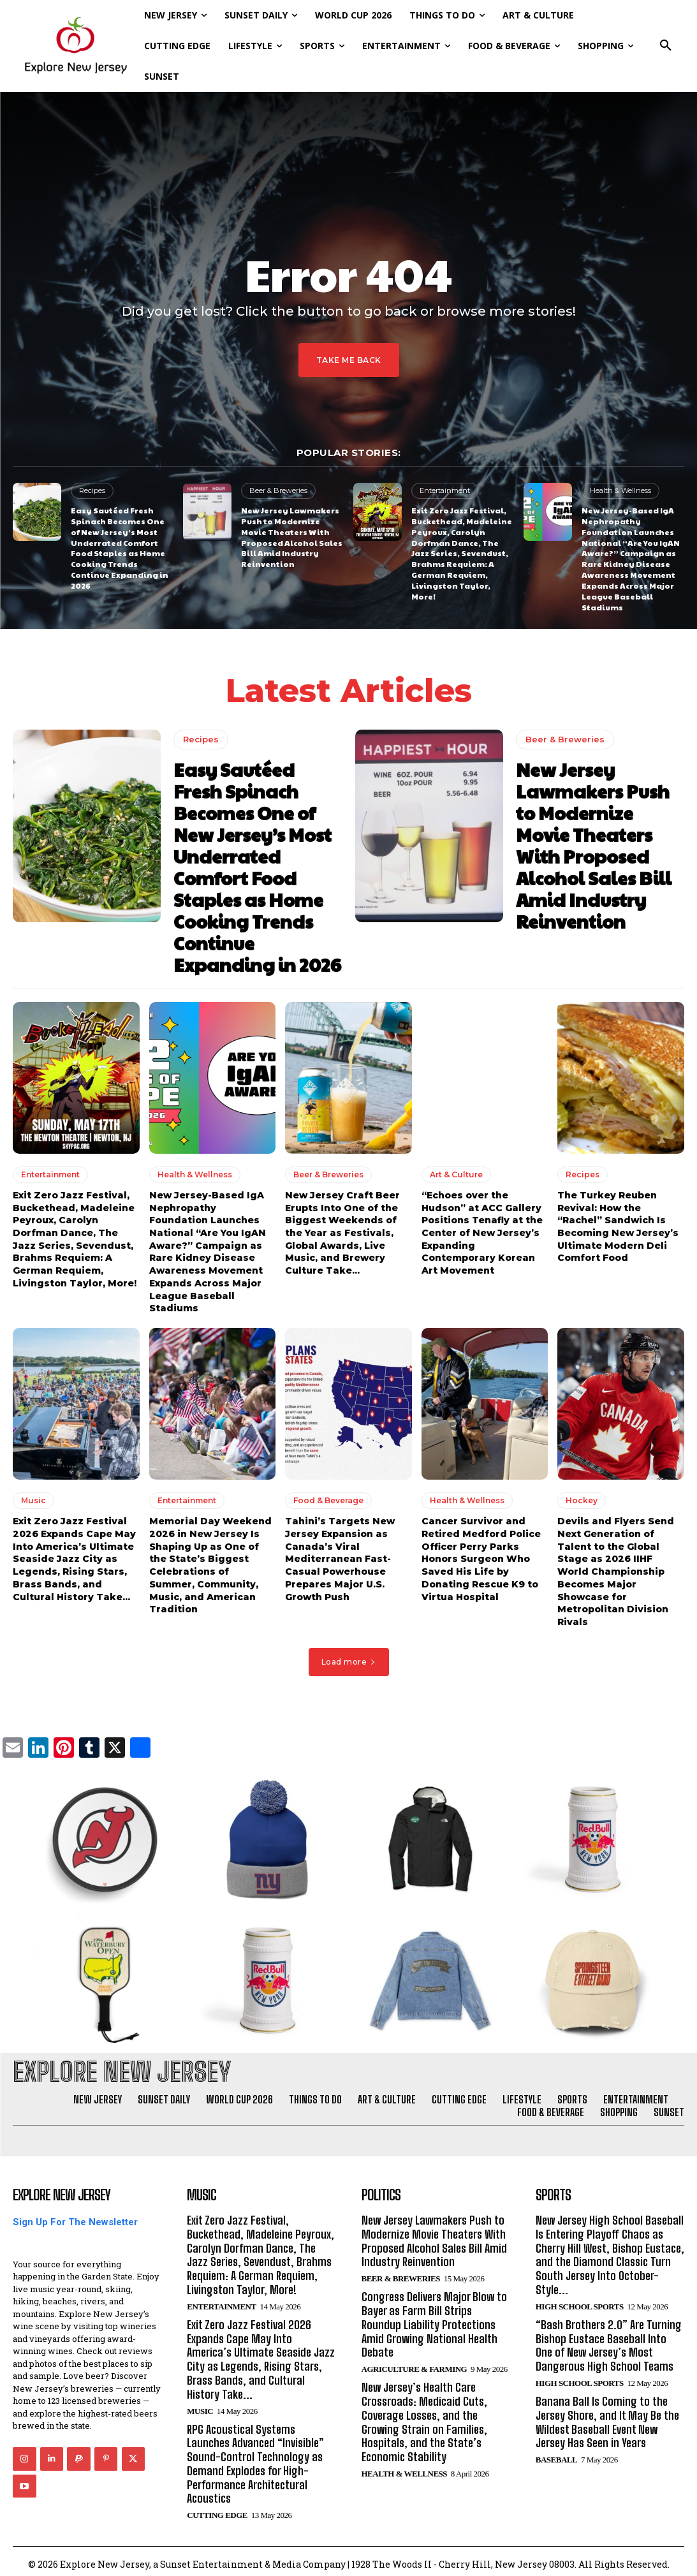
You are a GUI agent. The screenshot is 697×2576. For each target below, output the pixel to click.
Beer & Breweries (278, 490)
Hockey (582, 1496)
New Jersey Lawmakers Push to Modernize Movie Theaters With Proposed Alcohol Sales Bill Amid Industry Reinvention (291, 537)
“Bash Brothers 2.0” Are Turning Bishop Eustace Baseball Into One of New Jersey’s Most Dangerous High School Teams (610, 2340)
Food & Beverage (328, 1496)
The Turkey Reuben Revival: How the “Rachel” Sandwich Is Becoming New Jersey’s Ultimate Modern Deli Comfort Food (617, 1223)
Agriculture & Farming (414, 2363)
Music (33, 1496)
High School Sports (580, 2301)
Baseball (556, 2453)
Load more (348, 1657)
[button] (665, 46)
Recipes (92, 490)
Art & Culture (456, 1171)
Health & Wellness (620, 490)
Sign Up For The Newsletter (75, 2217)
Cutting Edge (217, 2508)
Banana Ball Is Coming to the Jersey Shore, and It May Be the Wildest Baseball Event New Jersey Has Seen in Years (607, 2416)
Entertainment (445, 490)
